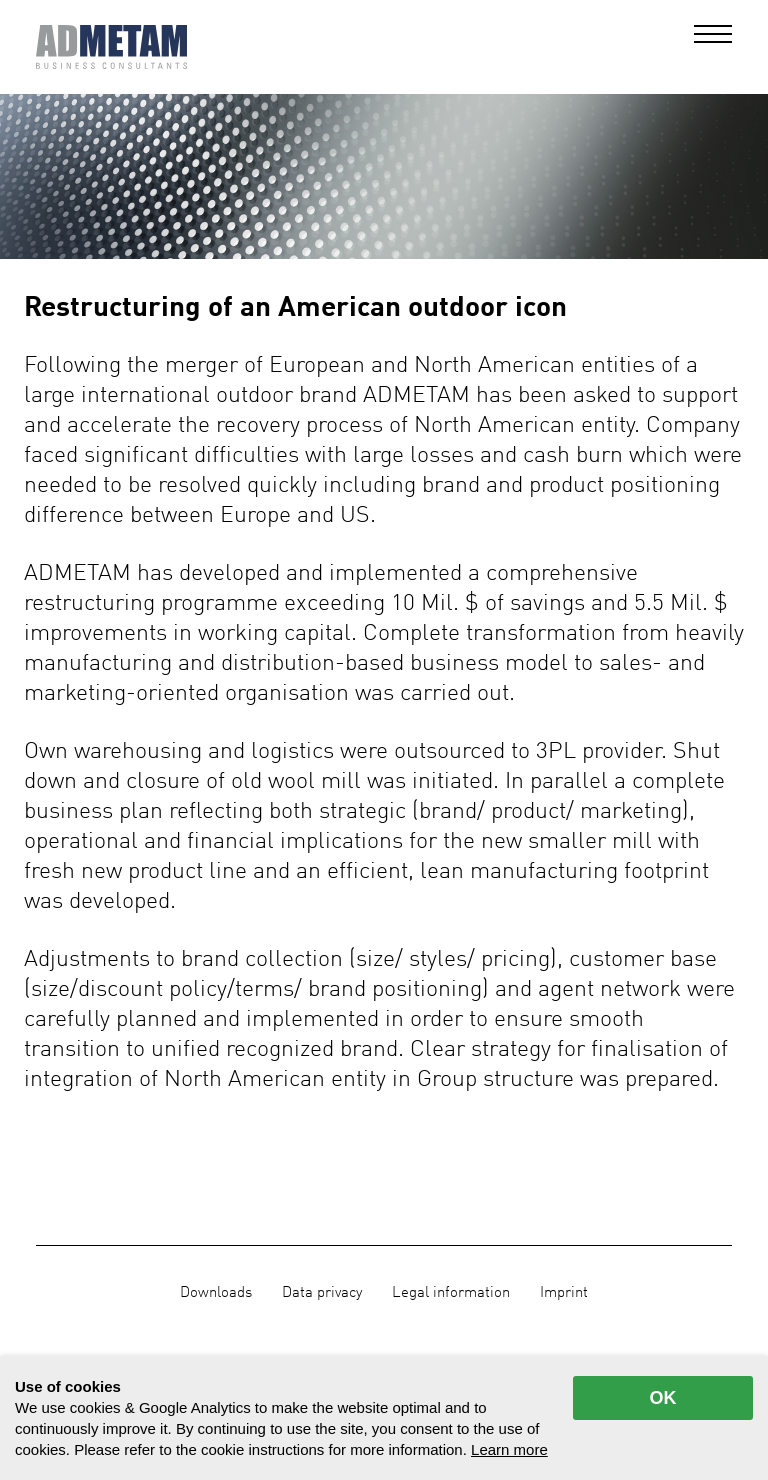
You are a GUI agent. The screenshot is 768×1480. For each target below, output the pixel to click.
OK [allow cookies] (663, 1398)
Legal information (451, 1293)
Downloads (216, 1293)
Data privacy (322, 1293)
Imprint (564, 1293)
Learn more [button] (509, 1449)
